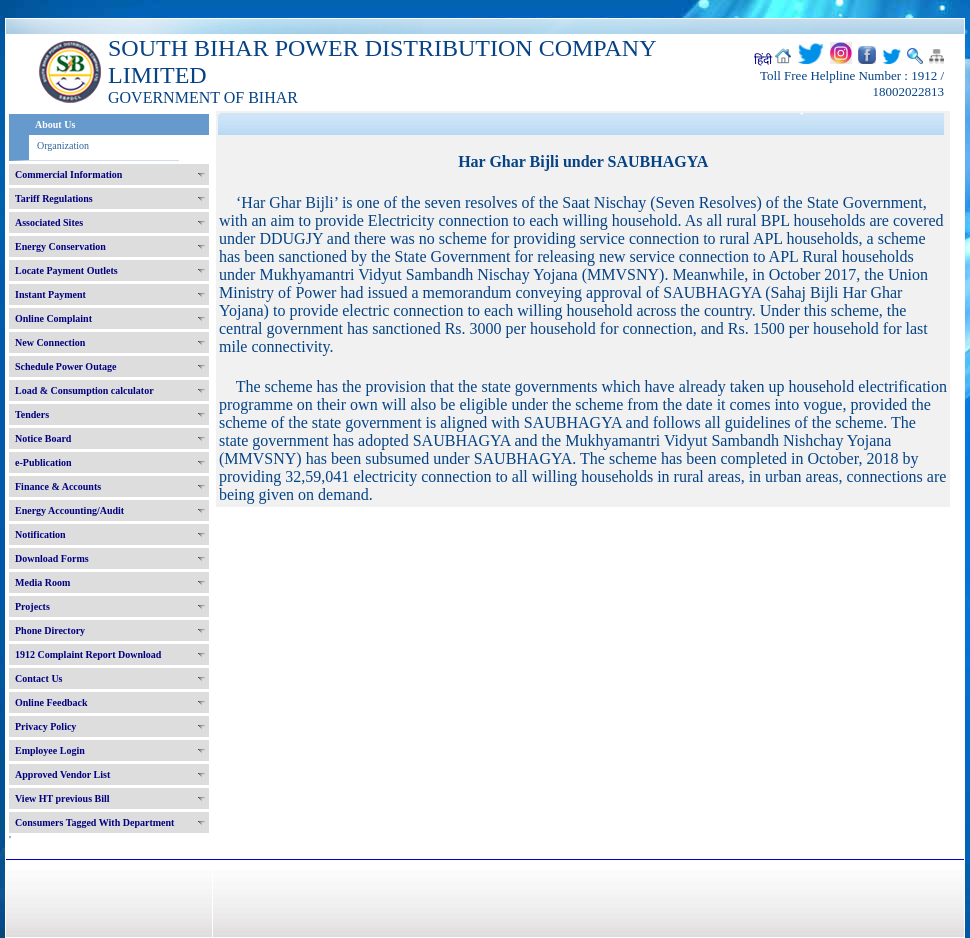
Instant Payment (50, 294)
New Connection (50, 342)
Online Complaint (53, 318)
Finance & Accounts (58, 486)
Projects (32, 606)
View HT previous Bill (62, 798)
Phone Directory (50, 630)
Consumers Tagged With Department (94, 822)
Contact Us (39, 678)
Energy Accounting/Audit (69, 510)
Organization (63, 145)
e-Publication (43, 462)
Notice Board (43, 438)
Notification (40, 534)
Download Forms (52, 558)
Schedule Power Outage (65, 366)
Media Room (42, 582)
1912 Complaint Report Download (88, 654)
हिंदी (763, 60)
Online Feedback (51, 702)
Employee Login (50, 750)
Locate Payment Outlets (66, 270)
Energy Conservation (60, 246)
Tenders (32, 414)
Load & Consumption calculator (84, 390)
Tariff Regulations (54, 198)
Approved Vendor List (62, 774)
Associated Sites (49, 222)
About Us (55, 124)
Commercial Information (68, 174)
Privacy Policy (45, 726)
